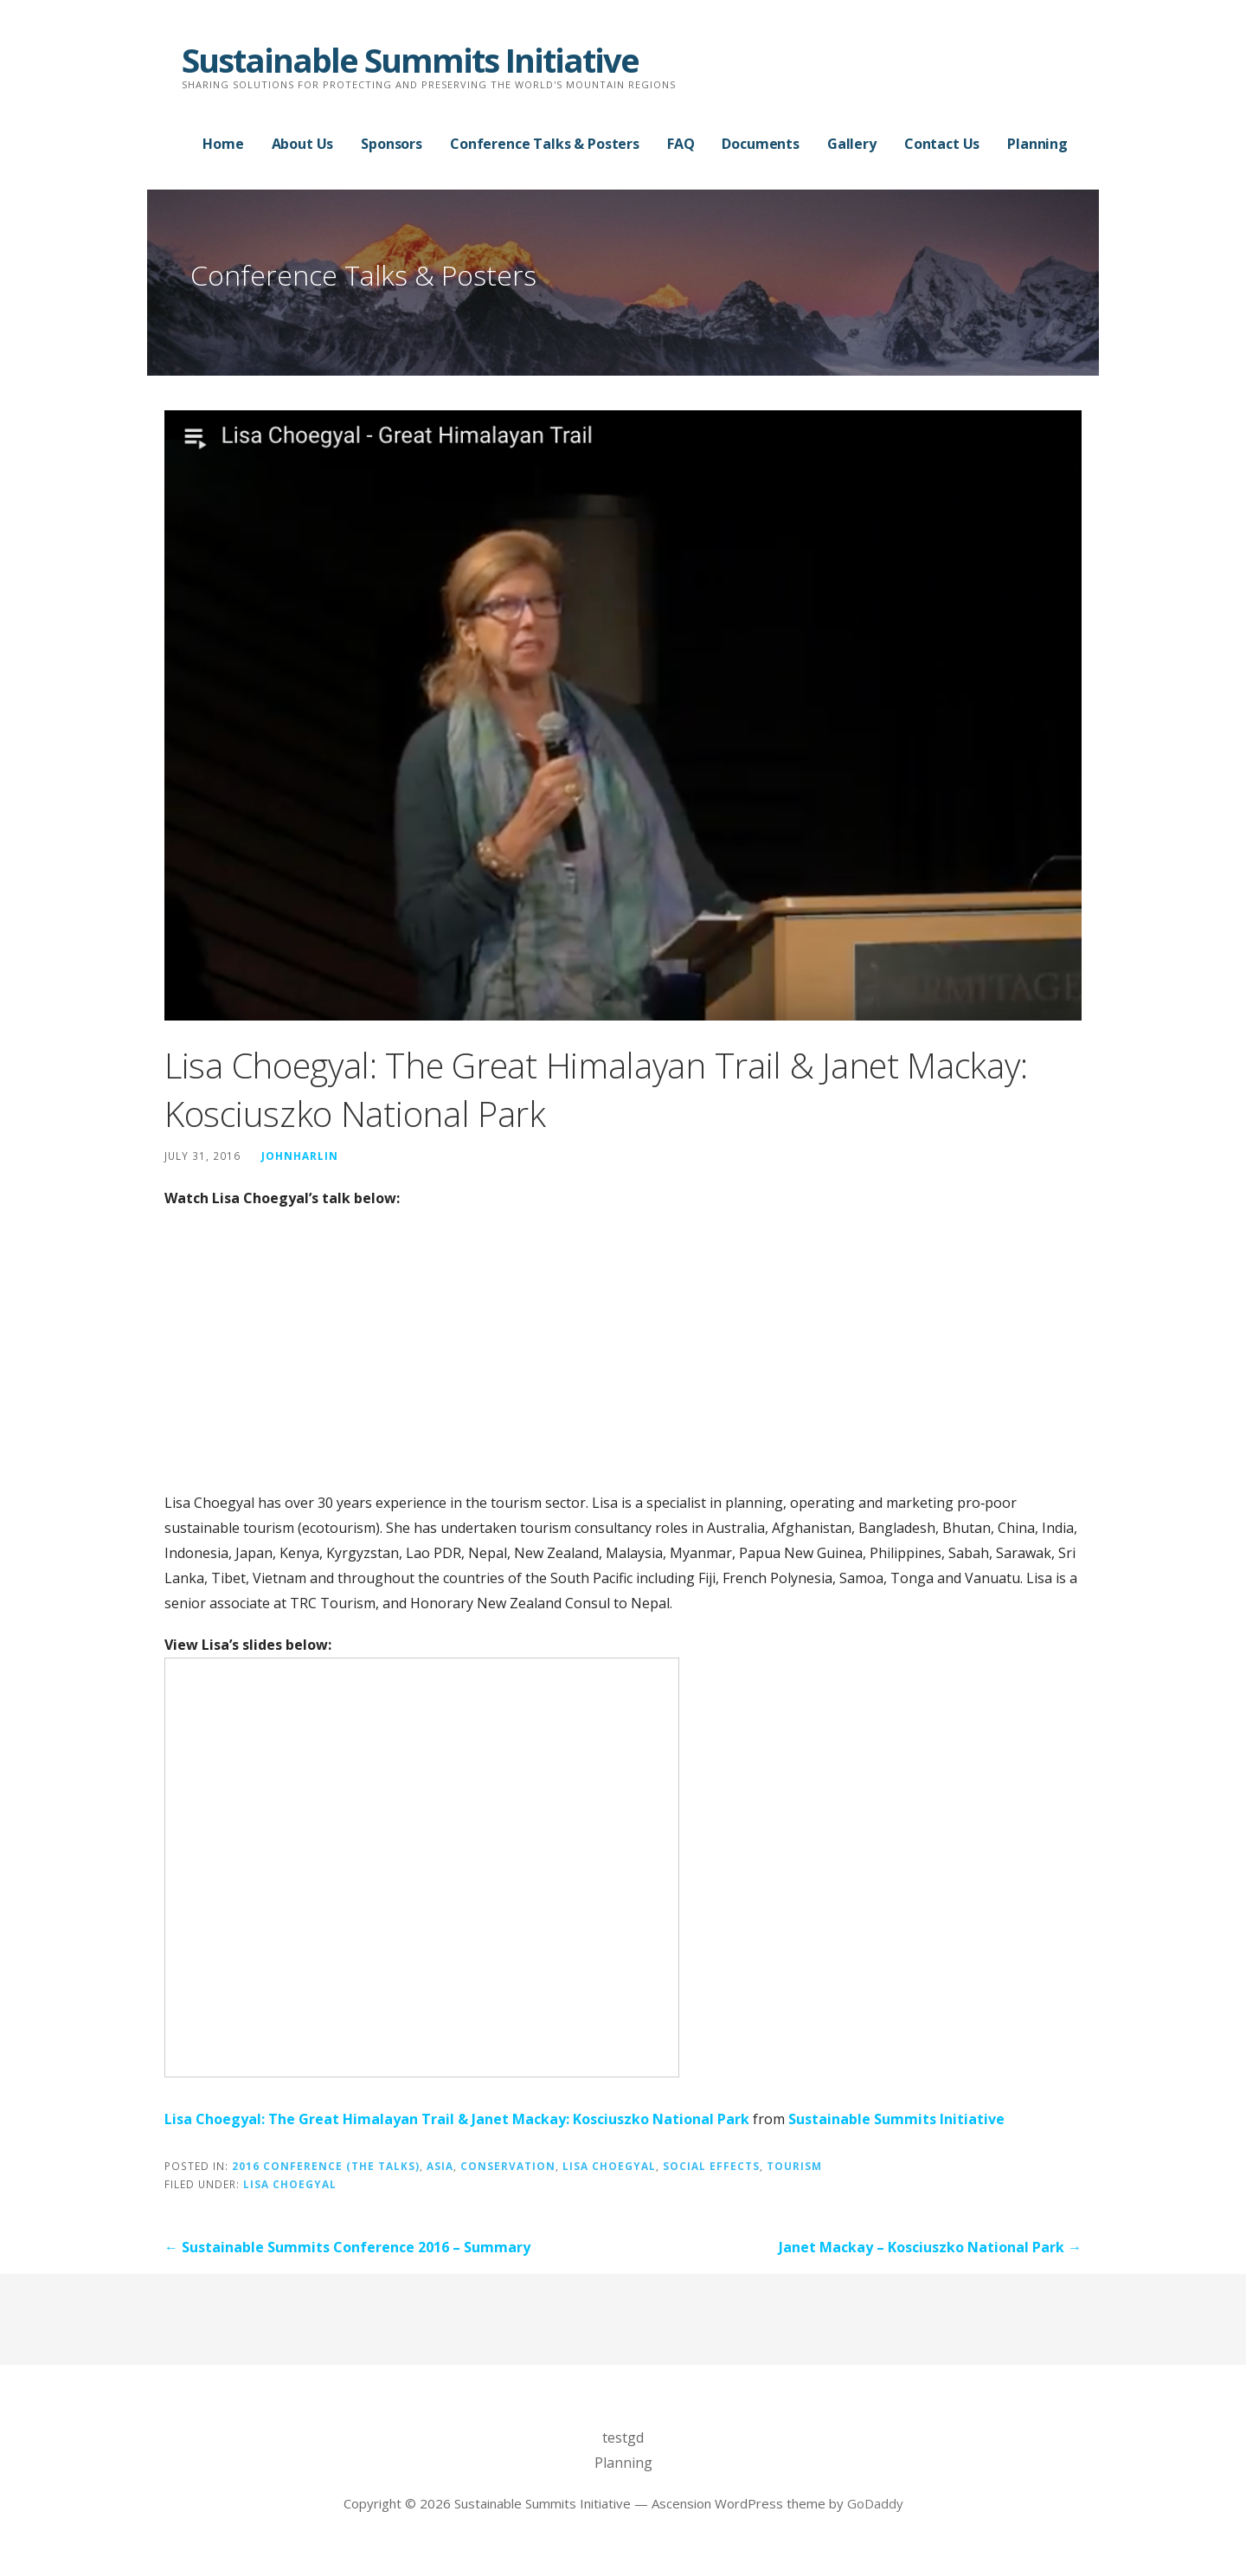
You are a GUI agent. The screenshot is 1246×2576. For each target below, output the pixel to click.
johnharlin (299, 1155)
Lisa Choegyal (609, 2166)
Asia (440, 2166)
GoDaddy (875, 2503)
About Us (303, 143)
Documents (761, 143)
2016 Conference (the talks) (326, 2166)
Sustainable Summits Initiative (410, 59)
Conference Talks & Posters (544, 143)
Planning (1037, 143)
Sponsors (391, 143)
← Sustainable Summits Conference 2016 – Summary (347, 2247)
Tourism (794, 2166)
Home (222, 143)
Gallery (852, 143)
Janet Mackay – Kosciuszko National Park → (930, 2247)
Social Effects (711, 2166)
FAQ (681, 143)
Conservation (508, 2166)
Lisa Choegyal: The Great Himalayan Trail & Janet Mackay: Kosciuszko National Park (456, 2118)
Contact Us (941, 143)
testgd (623, 2437)
